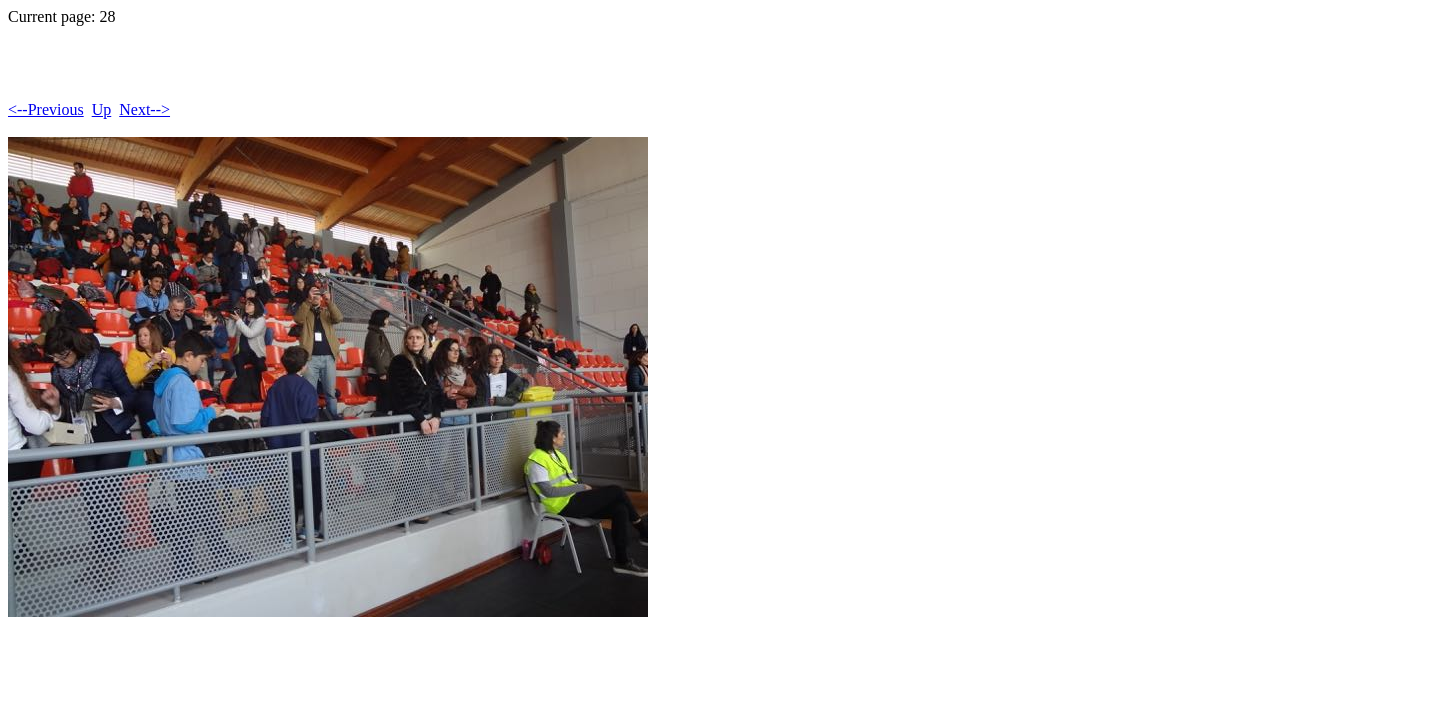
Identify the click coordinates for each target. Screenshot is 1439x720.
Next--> (144, 109)
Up (102, 109)
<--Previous (46, 109)
